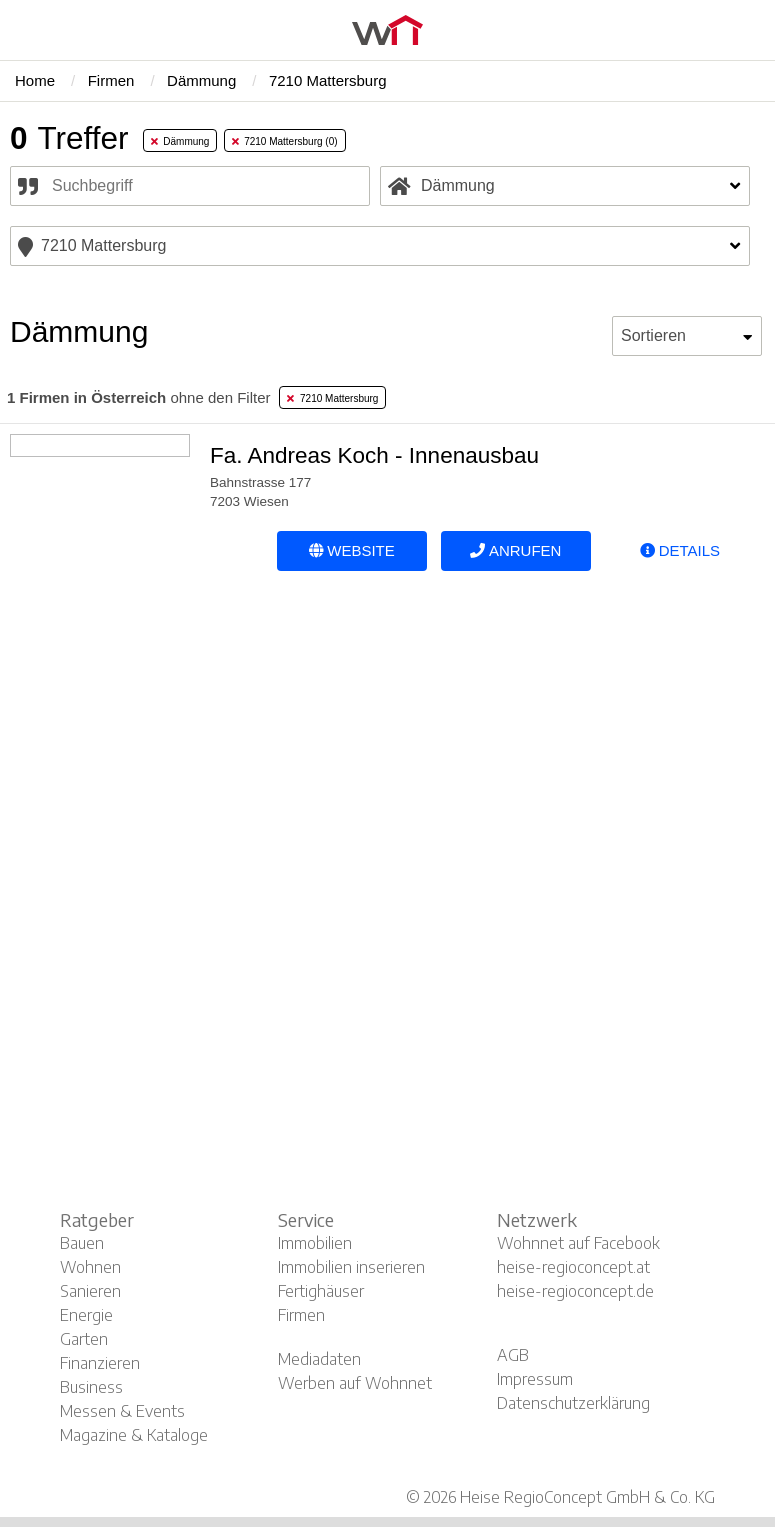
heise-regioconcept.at (573, 1267)
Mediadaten (319, 1359)
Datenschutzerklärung (573, 1403)
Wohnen (90, 1267)
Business (91, 1387)
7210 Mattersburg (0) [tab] (285, 141)
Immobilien (315, 1243)
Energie (86, 1315)
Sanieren (90, 1291)
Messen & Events (122, 1411)
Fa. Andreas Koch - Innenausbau (374, 455)
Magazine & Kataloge (134, 1435)
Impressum (535, 1379)
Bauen (82, 1243)
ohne (138, 397)
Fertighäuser (321, 1291)
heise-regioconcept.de (575, 1291)
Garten (84, 1339)
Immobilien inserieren (351, 1267)
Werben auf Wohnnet (355, 1383)
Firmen (301, 1315)
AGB (513, 1355)
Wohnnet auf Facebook (578, 1243)
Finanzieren (100, 1363)
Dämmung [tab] (180, 141)
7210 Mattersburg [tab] (332, 398)
